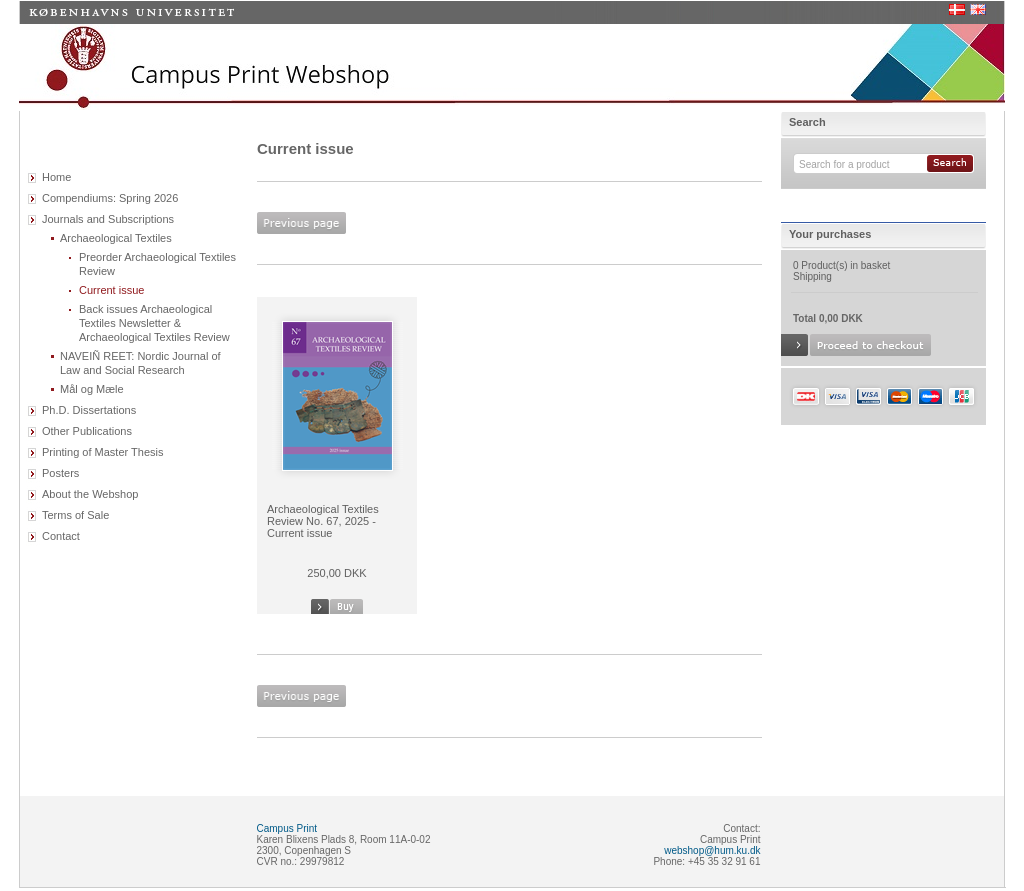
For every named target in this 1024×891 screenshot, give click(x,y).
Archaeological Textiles (116, 238)
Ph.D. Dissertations (89, 410)
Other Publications (87, 431)
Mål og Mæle (92, 389)
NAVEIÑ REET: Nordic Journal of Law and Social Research (140, 363)
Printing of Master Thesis (102, 452)
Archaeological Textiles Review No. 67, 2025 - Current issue (323, 521)
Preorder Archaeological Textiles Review (157, 264)
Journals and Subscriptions (108, 219)
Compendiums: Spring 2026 (110, 198)
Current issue (111, 290)
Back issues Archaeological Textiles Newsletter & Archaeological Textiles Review (154, 323)
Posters (60, 473)
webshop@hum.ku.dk (712, 850)
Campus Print (287, 828)
